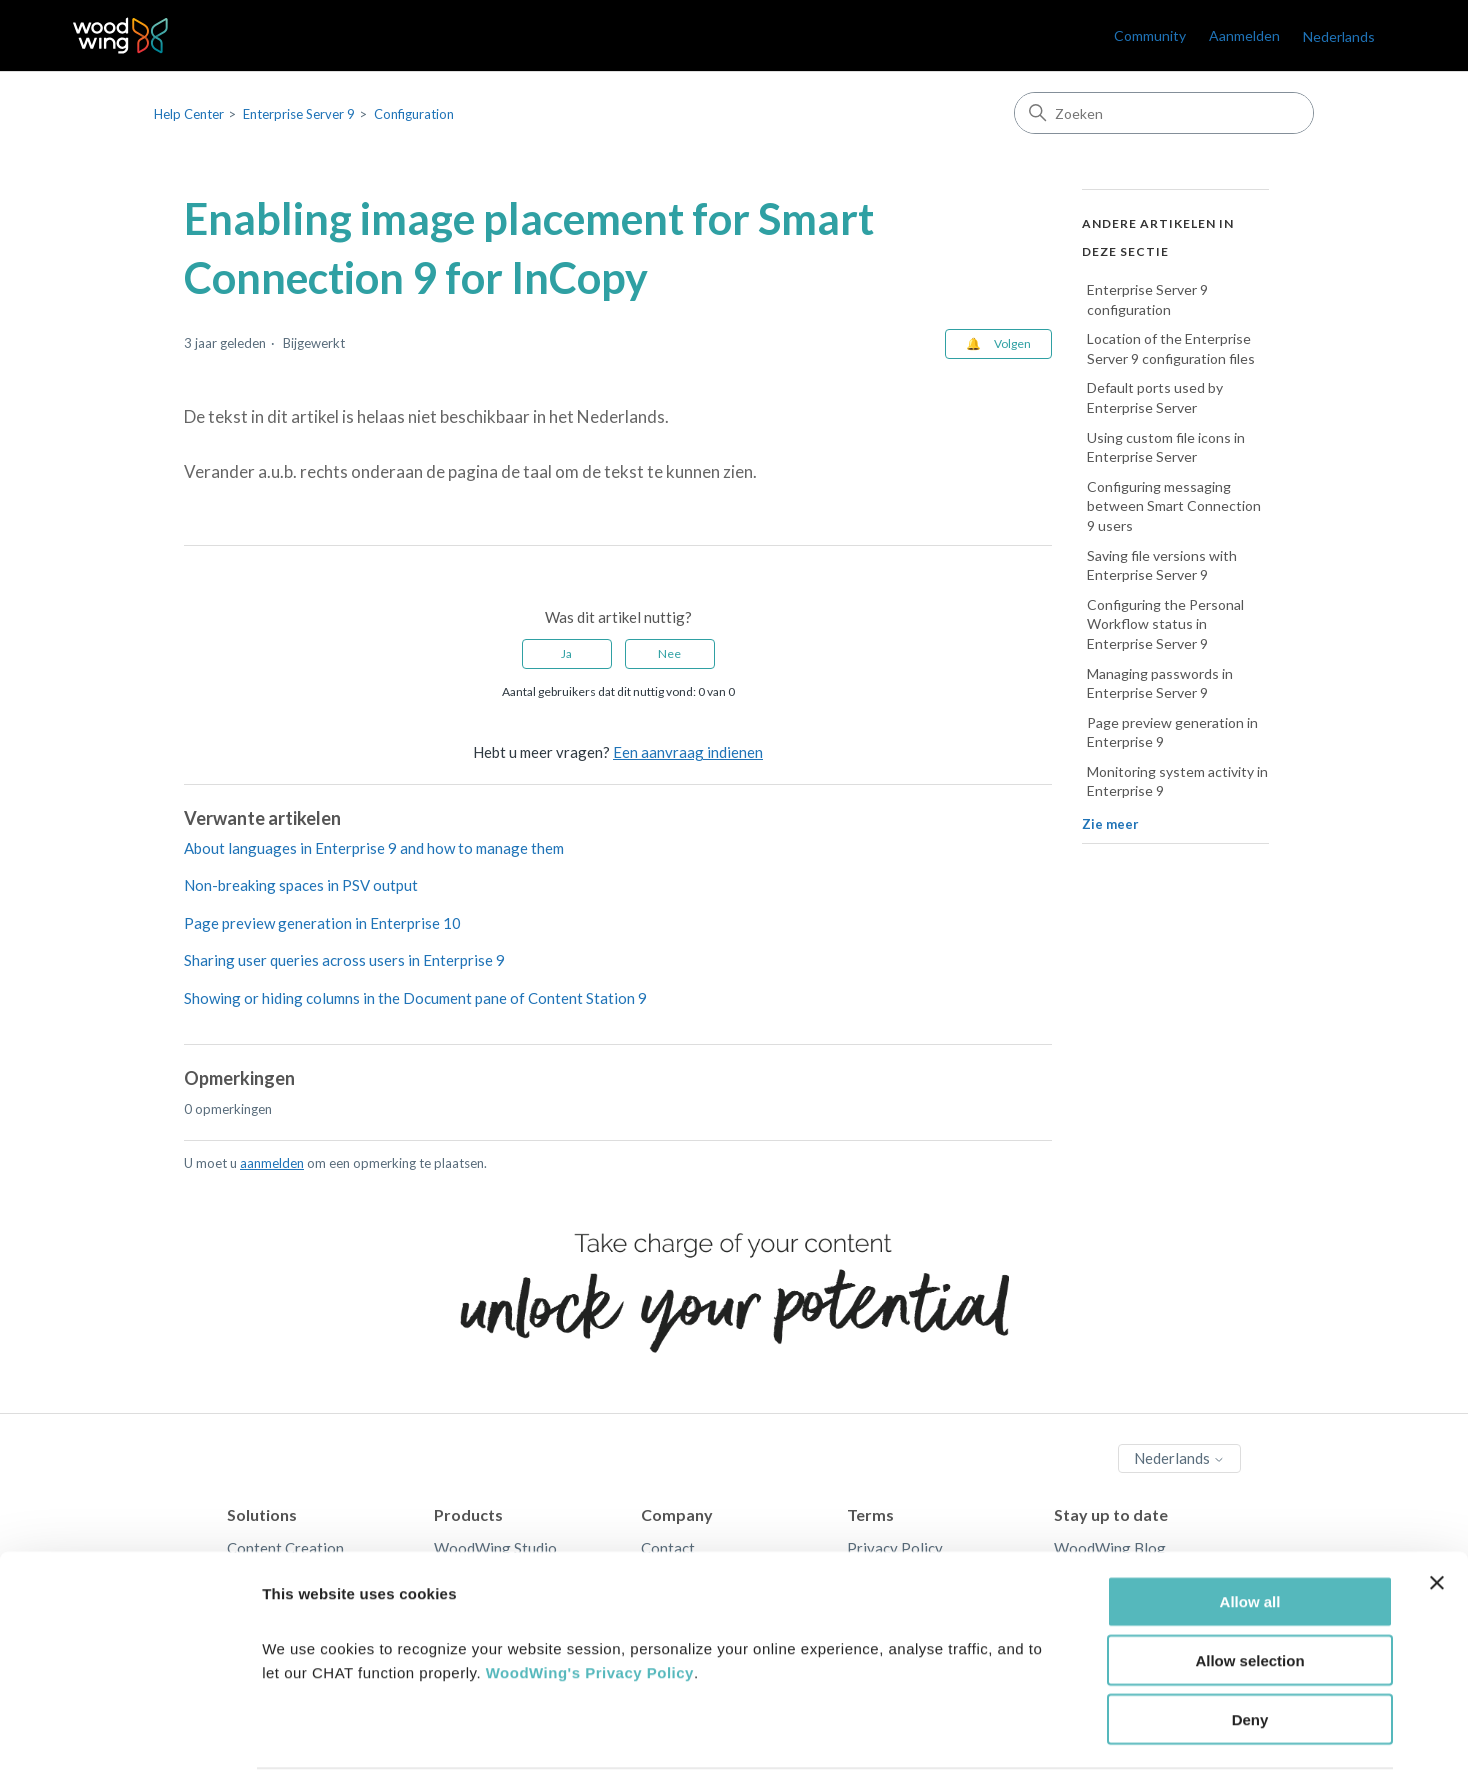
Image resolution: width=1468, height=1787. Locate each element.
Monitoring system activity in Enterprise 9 (1177, 781)
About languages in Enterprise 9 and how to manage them (374, 848)
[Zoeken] (1164, 113)
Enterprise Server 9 (299, 114)
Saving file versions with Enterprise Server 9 (1162, 565)
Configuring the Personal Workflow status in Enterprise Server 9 (1165, 624)
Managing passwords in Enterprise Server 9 (1160, 683)
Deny (1250, 1659)
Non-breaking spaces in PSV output (301, 885)
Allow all (1250, 1541)
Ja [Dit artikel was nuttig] (566, 653)
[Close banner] (1437, 1523)
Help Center (189, 114)
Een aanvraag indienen (688, 752)
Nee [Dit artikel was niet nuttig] (669, 653)
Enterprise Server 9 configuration (1147, 299)
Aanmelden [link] (1244, 35)
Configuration (414, 114)
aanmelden (272, 1163)
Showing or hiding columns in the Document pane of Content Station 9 (415, 998)
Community (1150, 35)
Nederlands (1339, 36)
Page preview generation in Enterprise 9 (1172, 732)
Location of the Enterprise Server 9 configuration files (1171, 348)
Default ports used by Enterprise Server (1155, 397)
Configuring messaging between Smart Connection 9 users (1174, 506)
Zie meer (1110, 824)
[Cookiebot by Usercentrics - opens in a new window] (129, 1748)
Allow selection (1249, 1600)
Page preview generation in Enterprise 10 (322, 923)
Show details (1049, 1747)
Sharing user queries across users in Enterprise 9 (344, 960)
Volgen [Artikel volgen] (1012, 343)
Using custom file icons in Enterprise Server (1166, 447)
